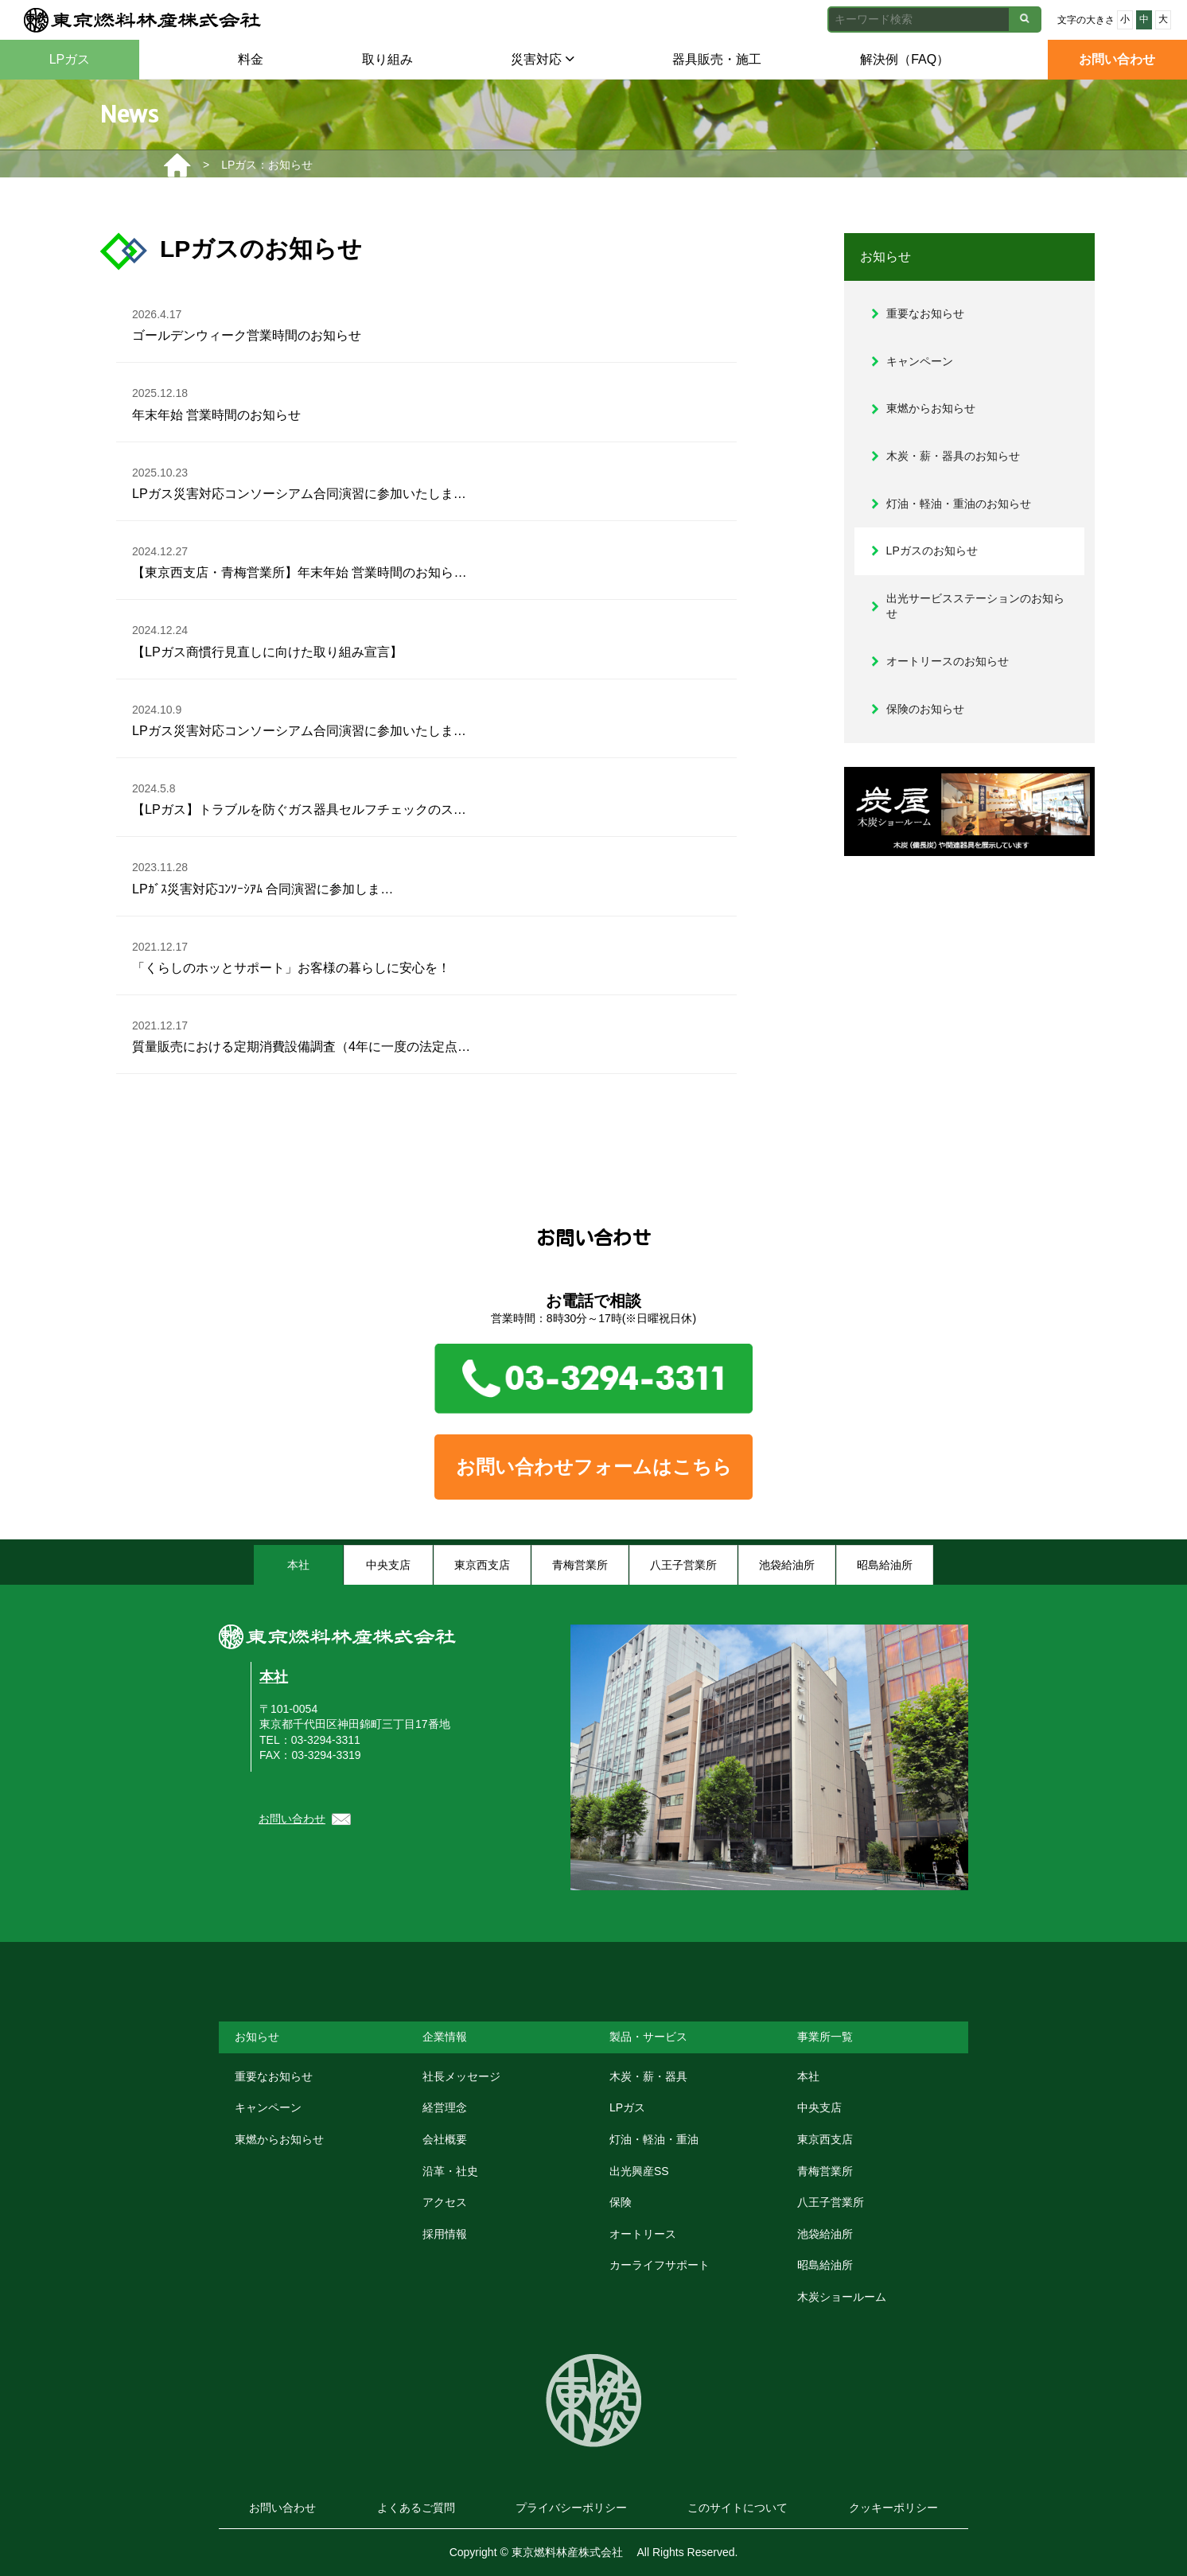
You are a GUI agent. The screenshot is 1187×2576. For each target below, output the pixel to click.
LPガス (70, 59)
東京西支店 (825, 2139)
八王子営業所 (830, 2202)
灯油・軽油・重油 (654, 2139)
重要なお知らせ (925, 313)
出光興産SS (639, 2171)
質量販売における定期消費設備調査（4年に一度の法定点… (301, 1034)
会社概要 (444, 2139)
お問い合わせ (1117, 59)
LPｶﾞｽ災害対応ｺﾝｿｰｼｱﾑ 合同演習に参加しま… (262, 876)
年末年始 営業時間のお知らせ (217, 402)
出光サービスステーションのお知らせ (975, 606)
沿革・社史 (450, 2171)
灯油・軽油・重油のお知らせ (958, 503)
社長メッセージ (461, 2076)
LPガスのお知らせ (932, 550)
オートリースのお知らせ (947, 661)
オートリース (642, 2234)
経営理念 (444, 2107)
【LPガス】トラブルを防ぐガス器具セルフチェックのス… (299, 797)
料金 (250, 59)
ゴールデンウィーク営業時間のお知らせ (246, 323)
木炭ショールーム (841, 2296)
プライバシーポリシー (571, 2507)
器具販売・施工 (716, 59)
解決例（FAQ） (904, 59)
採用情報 (444, 2234)
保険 (620, 2202)
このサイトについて (737, 2507)
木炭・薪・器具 (648, 2076)
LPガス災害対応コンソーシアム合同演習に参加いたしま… (299, 481)
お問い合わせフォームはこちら (594, 1466)
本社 (273, 1677)
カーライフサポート (659, 2265)
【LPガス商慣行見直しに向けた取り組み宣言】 (267, 639)
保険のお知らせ (925, 708)
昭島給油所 (825, 2265)
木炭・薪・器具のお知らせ (953, 455)
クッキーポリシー (893, 2507)
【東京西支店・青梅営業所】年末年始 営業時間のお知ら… (299, 560)
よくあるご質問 (416, 2507)
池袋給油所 (825, 2234)
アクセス (444, 2202)
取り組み (387, 59)
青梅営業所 (825, 2171)
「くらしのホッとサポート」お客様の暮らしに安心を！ (291, 955)
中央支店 (819, 2107)
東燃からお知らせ (930, 408)
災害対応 (542, 59)
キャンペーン (919, 361)
